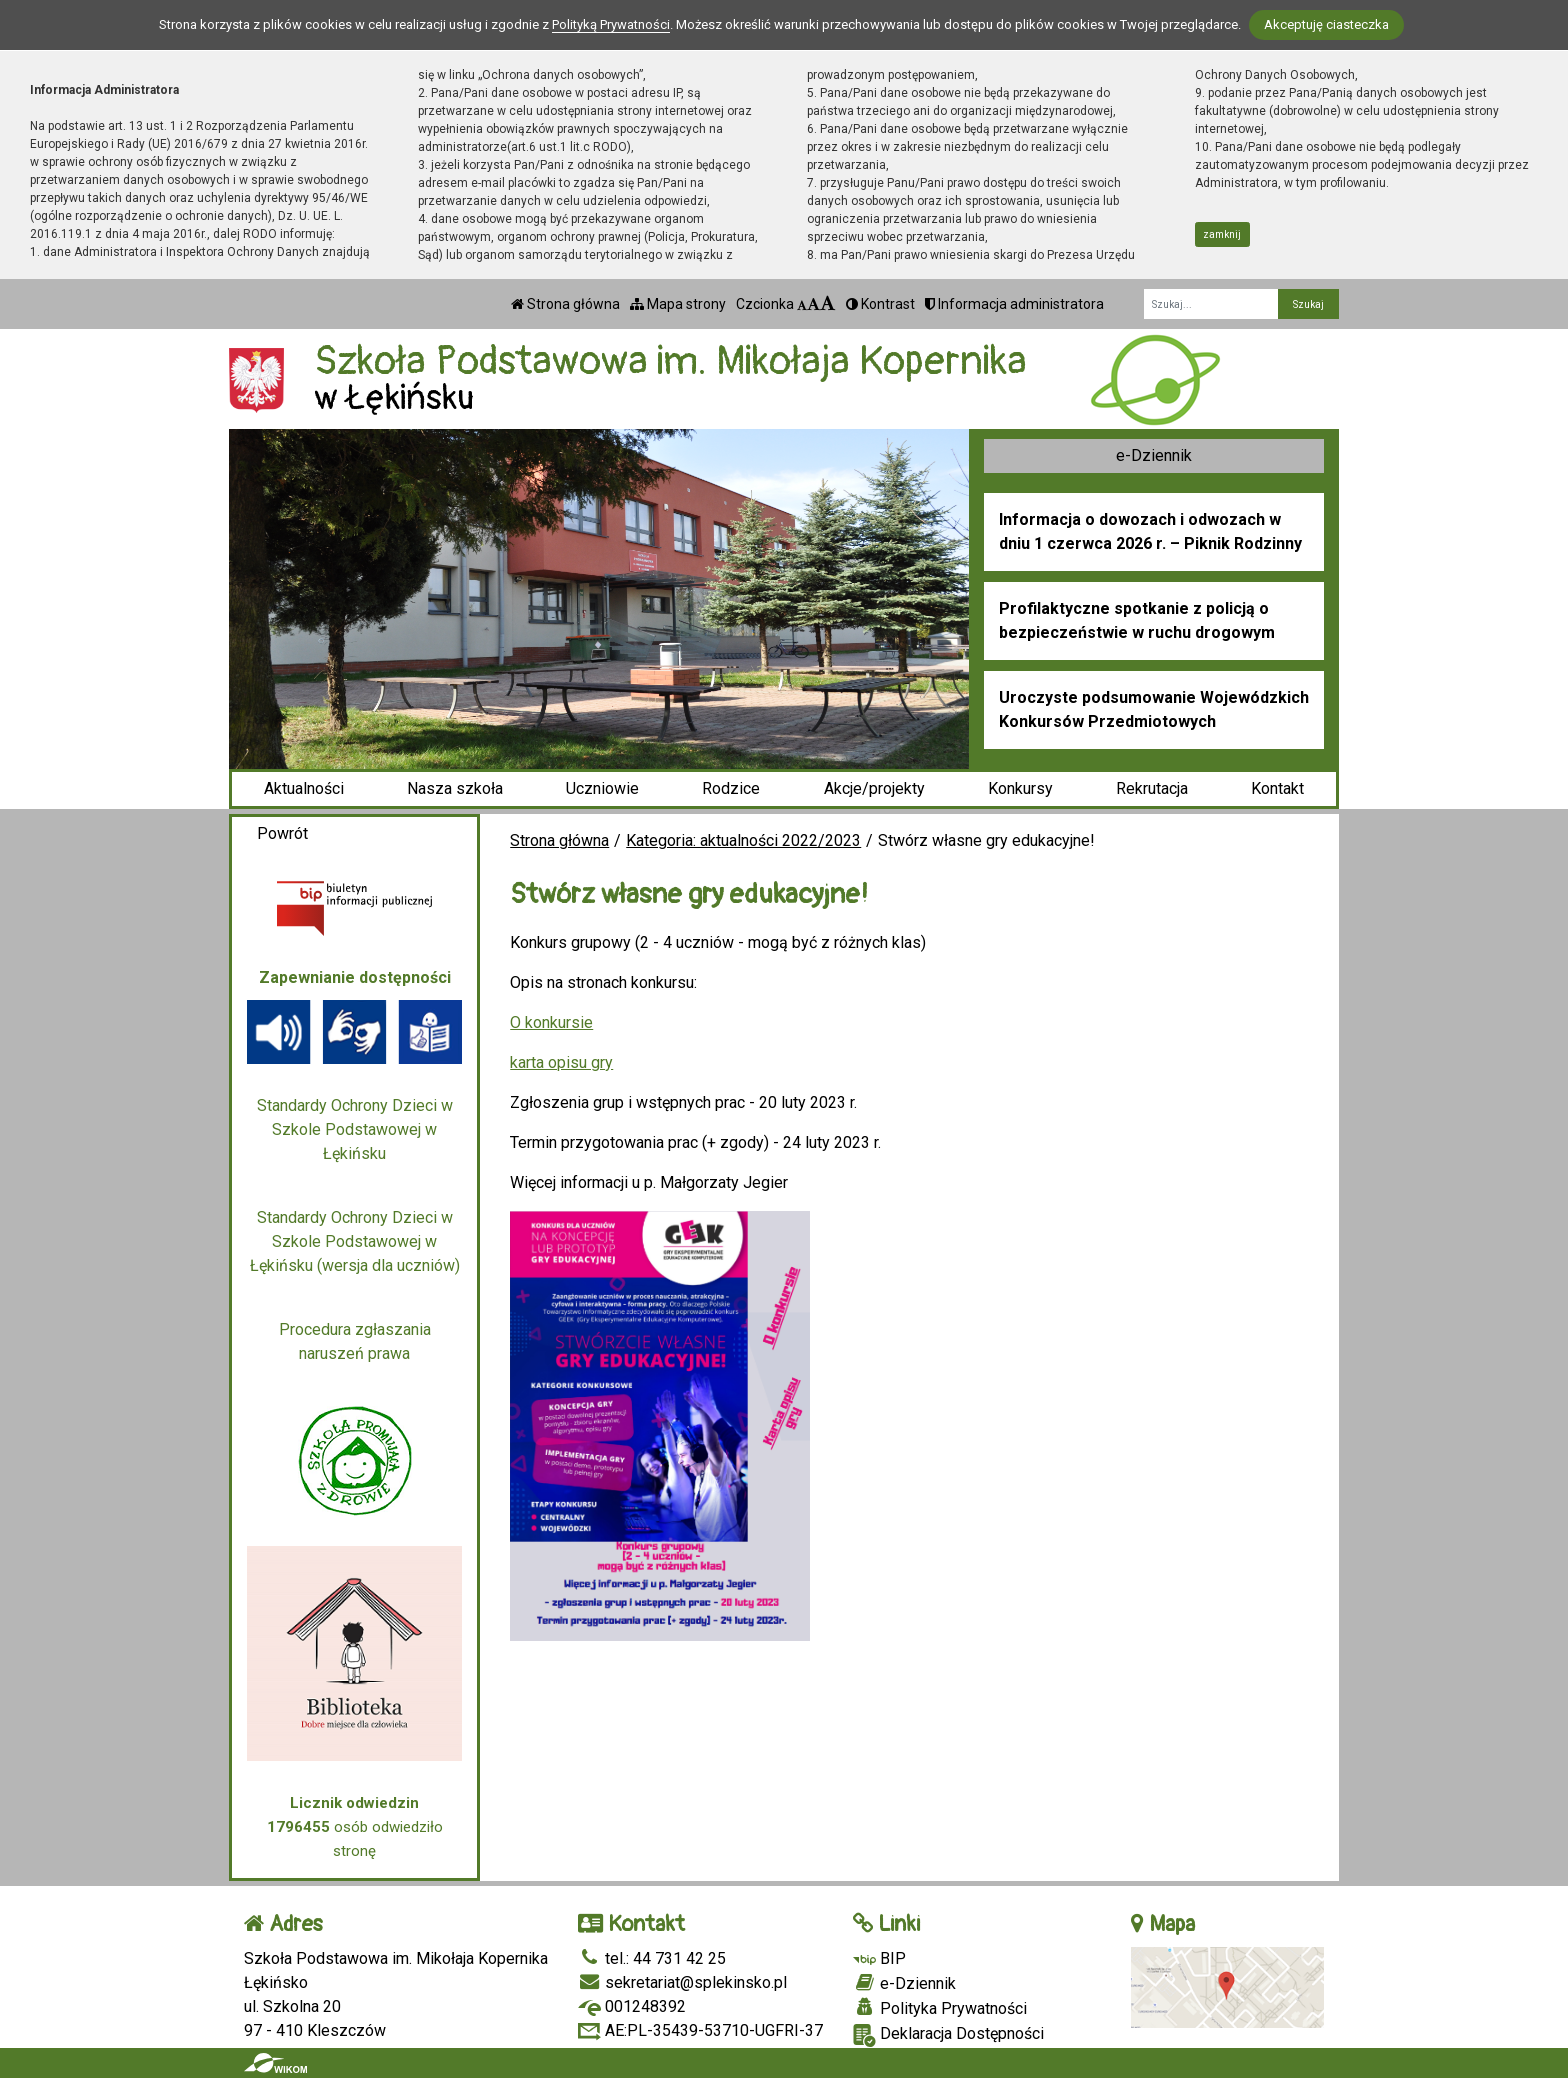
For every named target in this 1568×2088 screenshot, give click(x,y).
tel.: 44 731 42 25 (652, 1958)
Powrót (282, 833)
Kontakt (1277, 788)
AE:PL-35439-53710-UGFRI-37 (700, 2030)
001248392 (632, 2006)
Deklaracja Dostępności (948, 2035)
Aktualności (304, 788)
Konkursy (1020, 788)
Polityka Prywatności (940, 2008)
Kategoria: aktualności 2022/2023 (743, 840)
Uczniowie (602, 788)
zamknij (1222, 234)
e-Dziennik (1154, 455)
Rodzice (731, 788)
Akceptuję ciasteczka (1326, 24)
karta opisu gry (561, 1062)
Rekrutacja (1152, 788)
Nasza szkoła (455, 788)
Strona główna (565, 304)
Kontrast (880, 304)
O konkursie (551, 1022)
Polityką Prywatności (611, 24)
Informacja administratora (1014, 304)
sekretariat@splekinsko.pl (682, 1982)
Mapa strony (678, 304)
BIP (879, 1958)
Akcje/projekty (874, 788)
